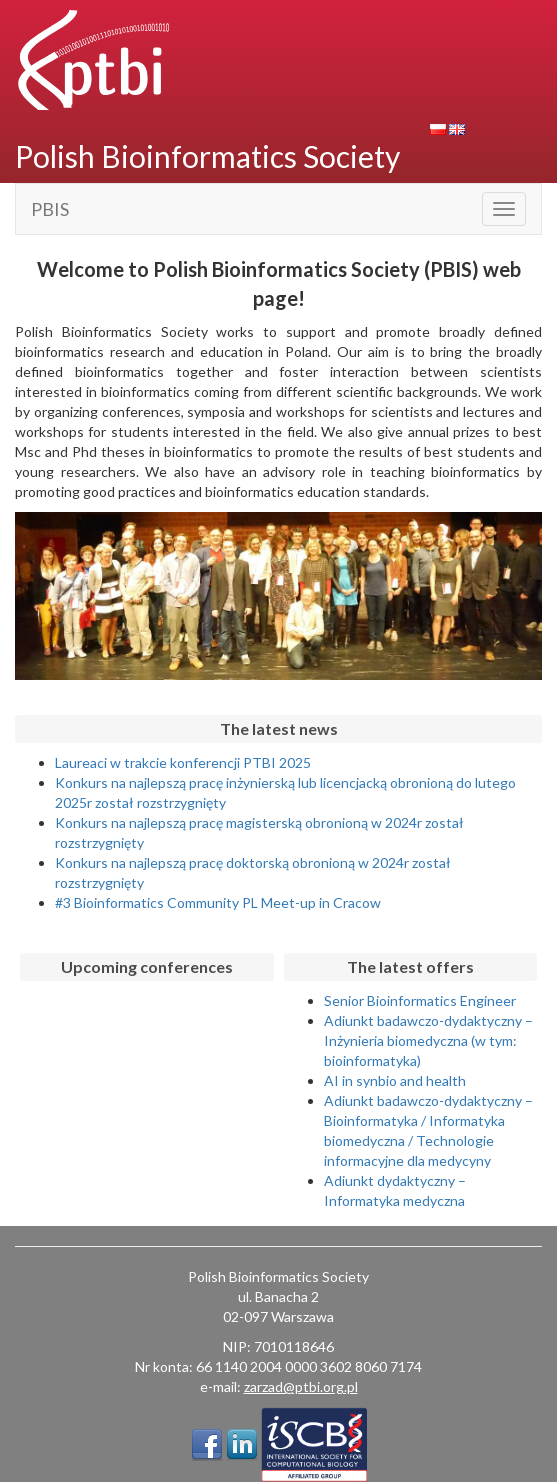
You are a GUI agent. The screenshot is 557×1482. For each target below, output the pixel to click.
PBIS (50, 209)
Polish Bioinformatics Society (207, 156)
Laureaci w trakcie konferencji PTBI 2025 (183, 762)
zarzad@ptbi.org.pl (301, 1386)
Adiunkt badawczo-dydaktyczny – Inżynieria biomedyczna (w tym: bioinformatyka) (428, 1040)
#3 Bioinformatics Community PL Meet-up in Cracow (218, 902)
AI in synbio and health (395, 1080)
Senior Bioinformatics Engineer (420, 1000)
